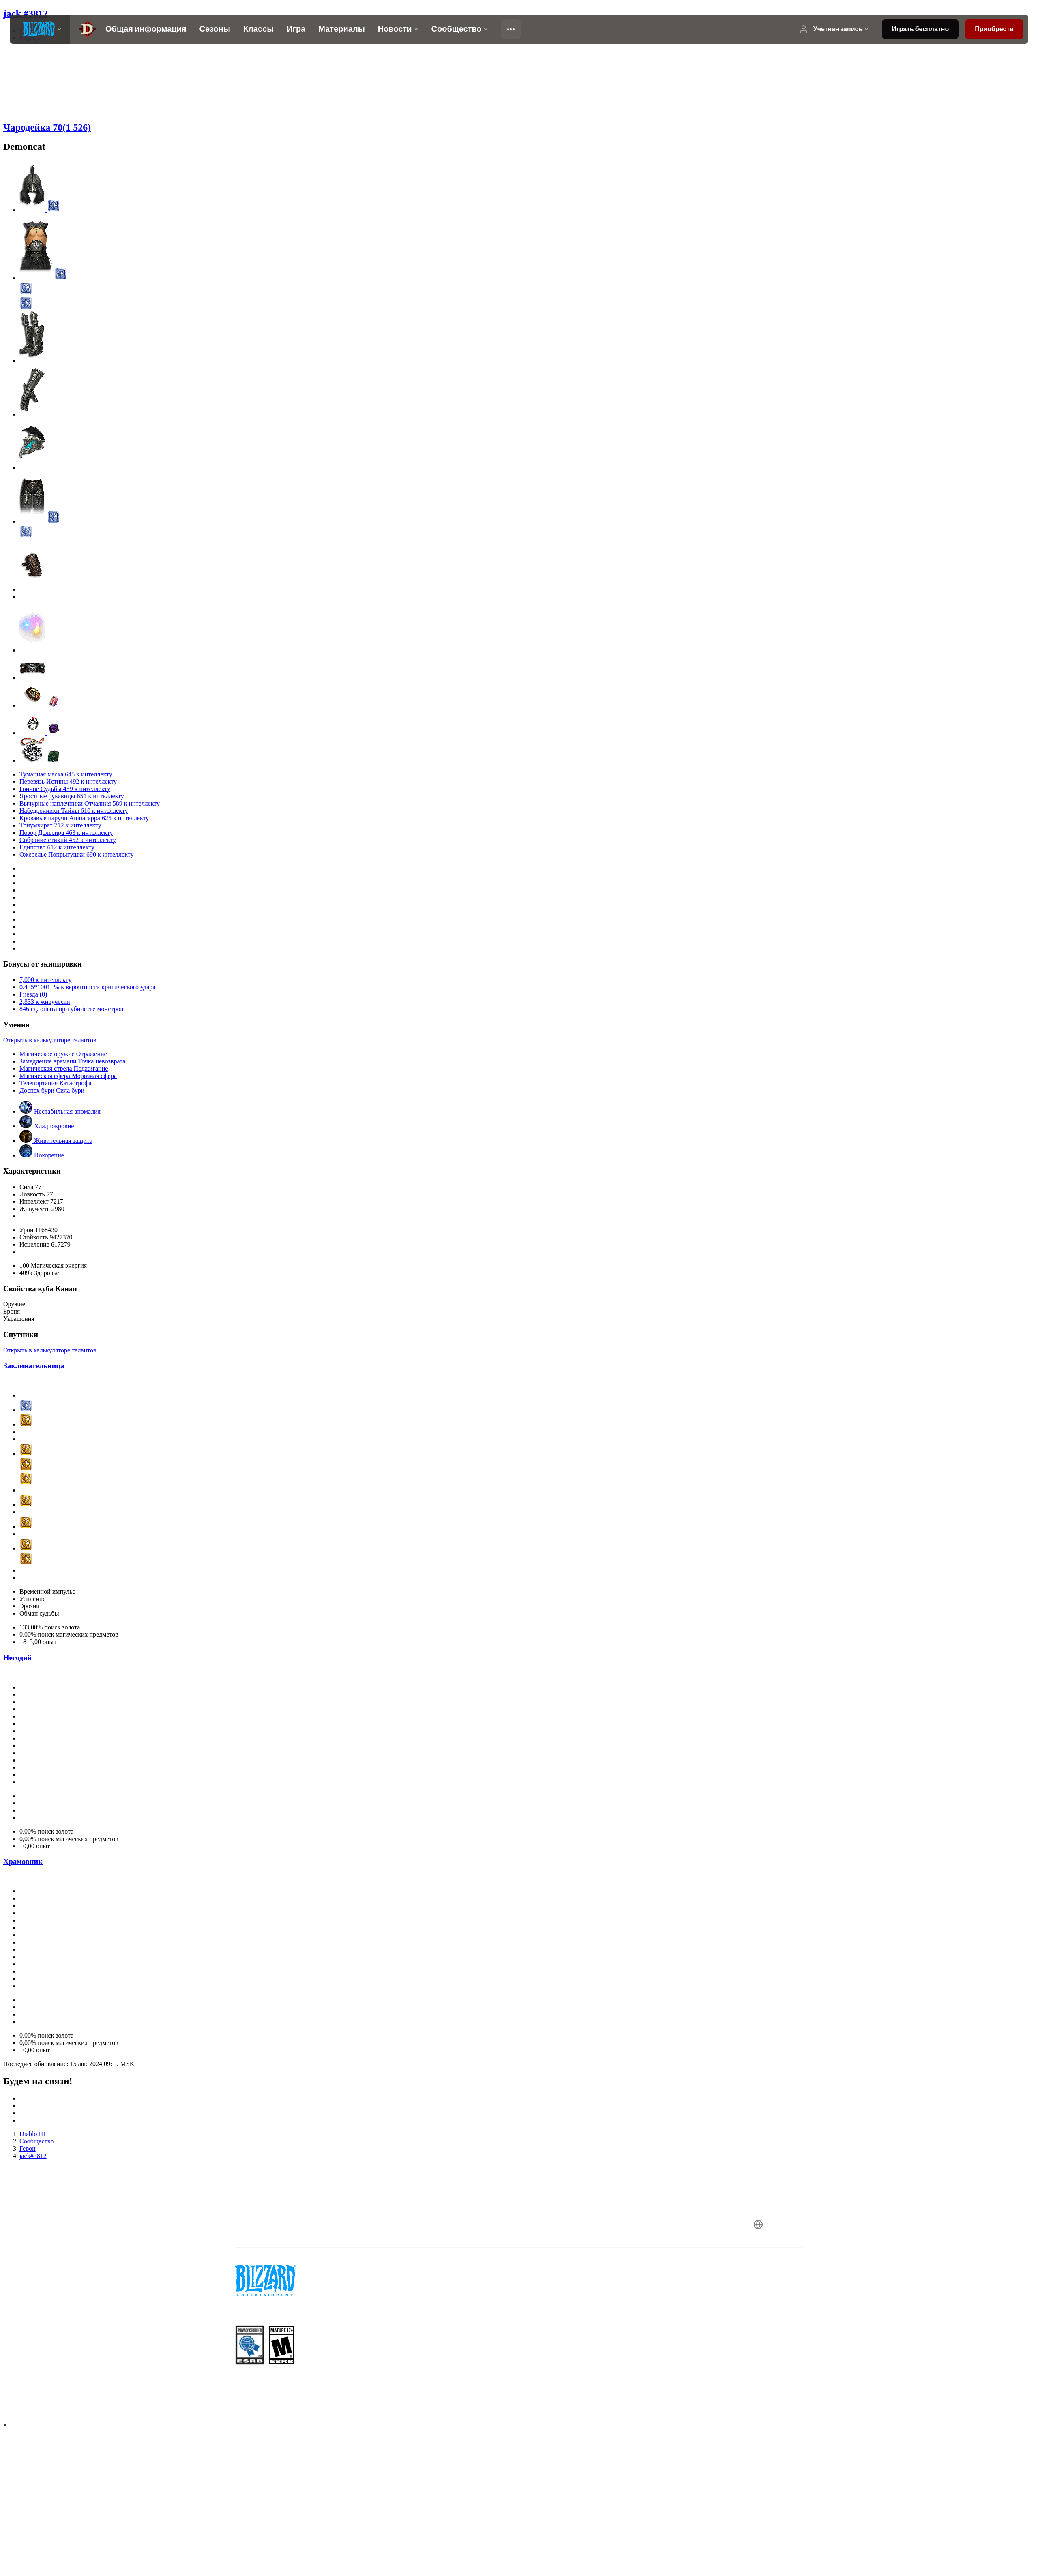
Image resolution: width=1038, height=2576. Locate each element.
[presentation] (40, 29)
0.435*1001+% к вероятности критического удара (87, 987)
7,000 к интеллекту (45, 979)
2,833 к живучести (44, 1001)
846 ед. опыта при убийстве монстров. (72, 1008)
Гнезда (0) (33, 994)
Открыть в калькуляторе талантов (49, 1040)
